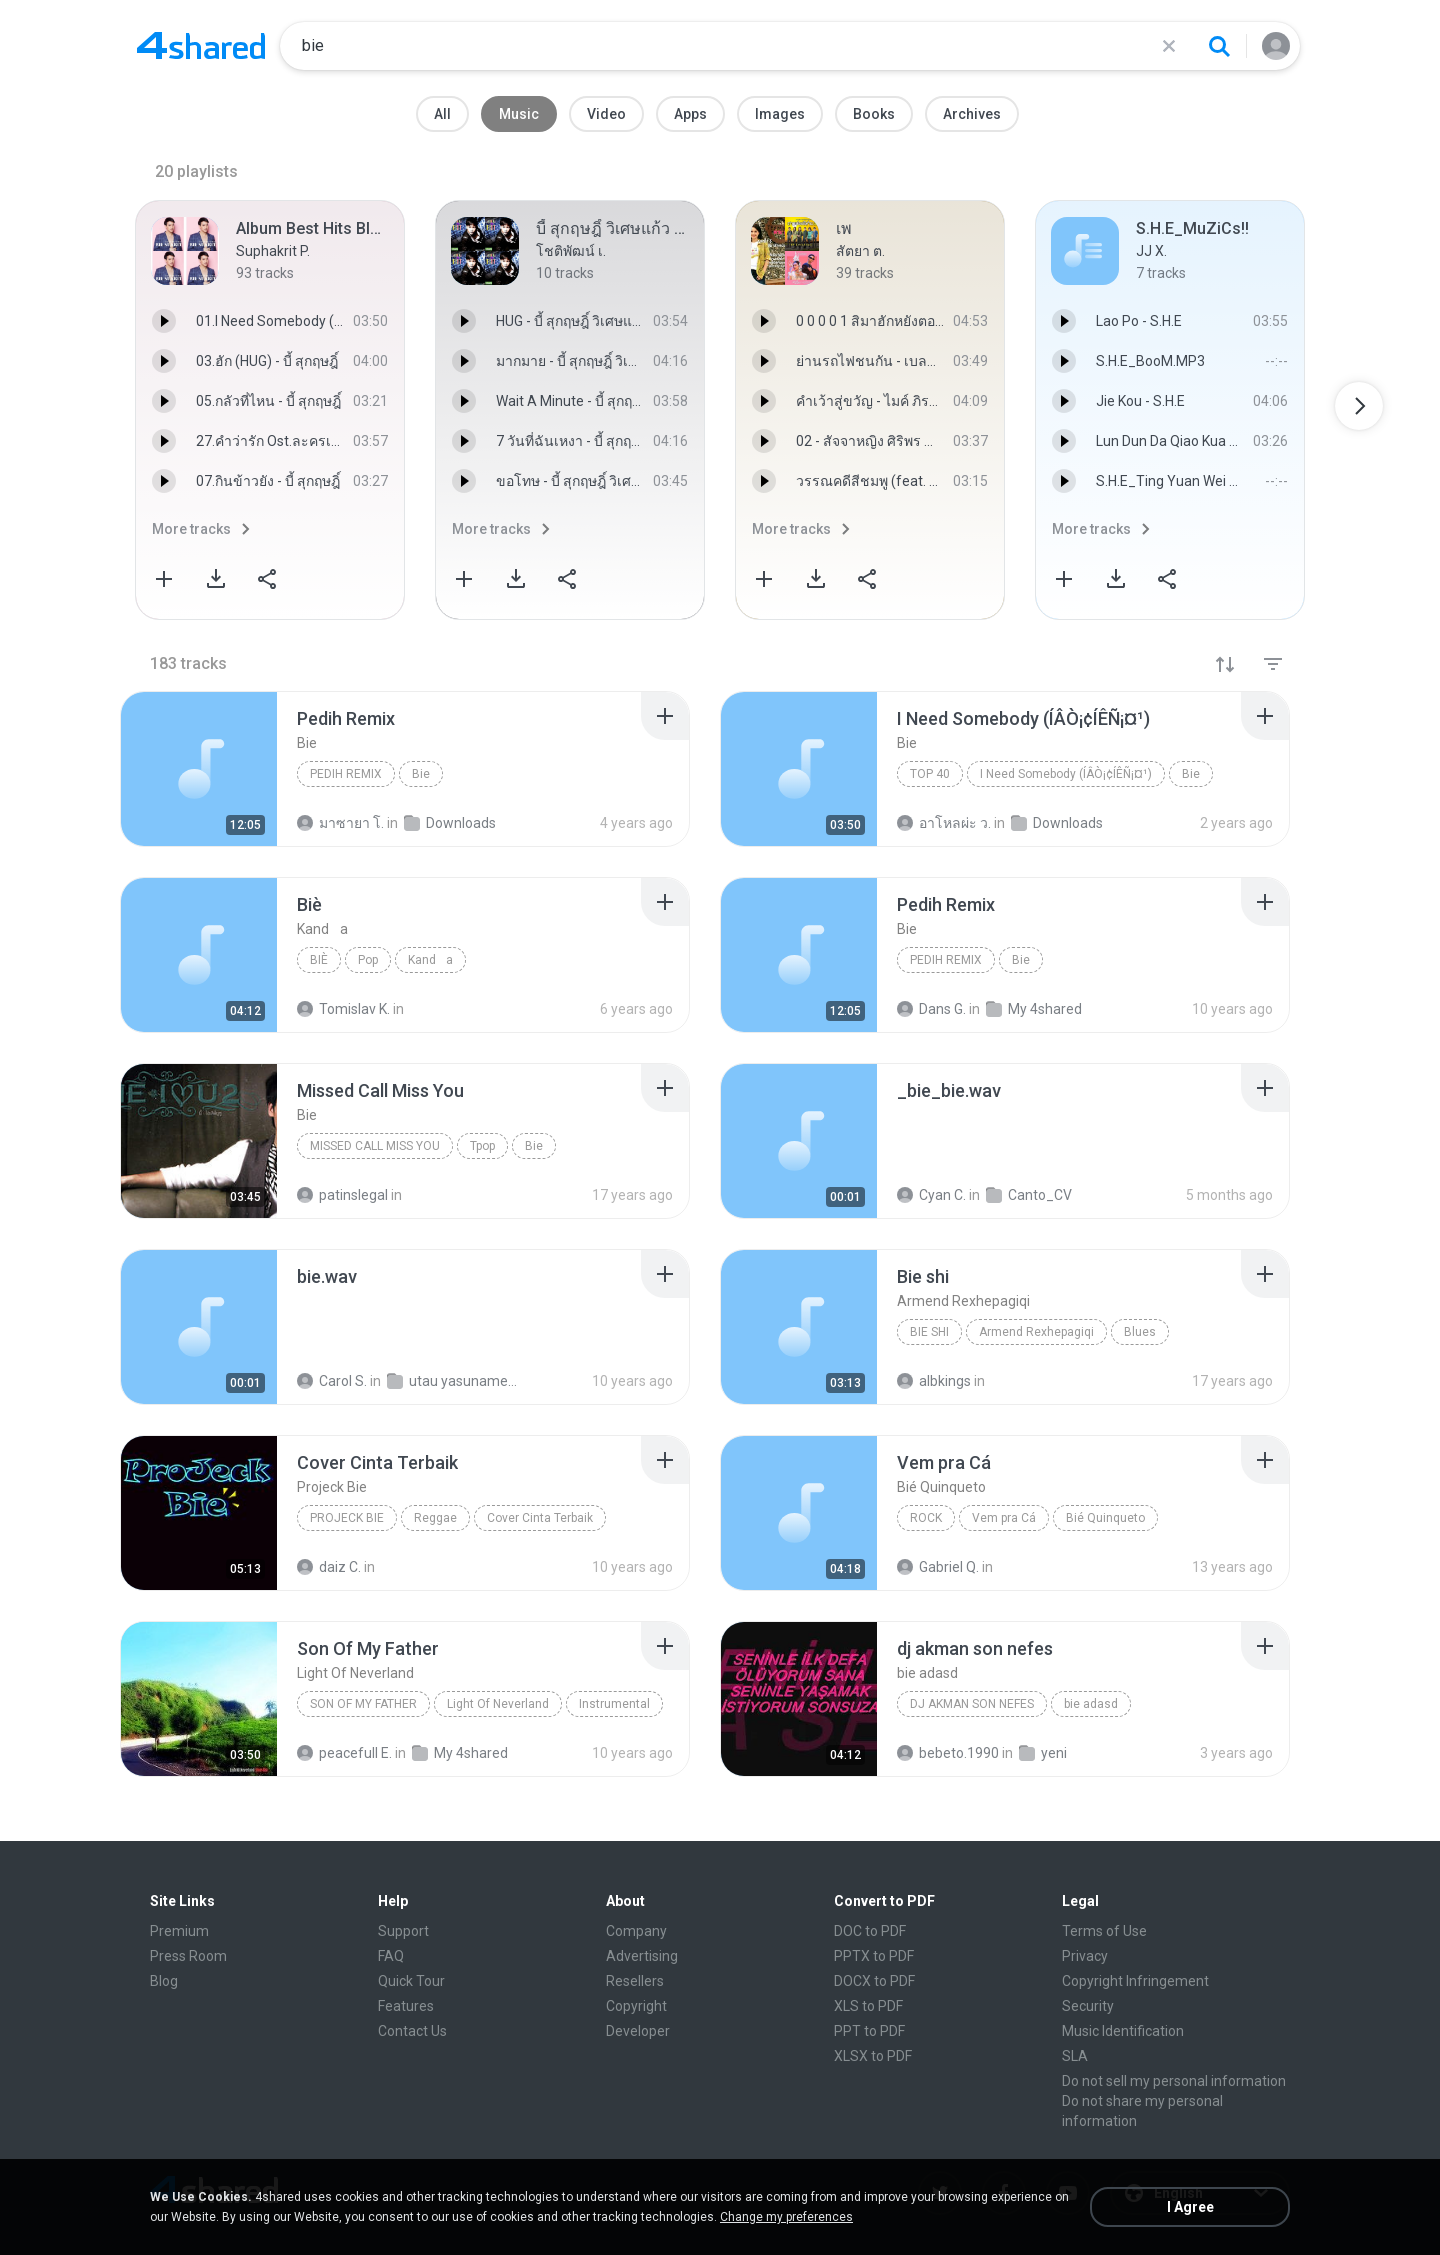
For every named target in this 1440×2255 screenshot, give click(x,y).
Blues (1140, 1332)
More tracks (191, 529)
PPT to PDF (869, 2031)
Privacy (1085, 1956)
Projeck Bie (347, 1518)
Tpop (482, 1146)
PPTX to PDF (874, 1956)
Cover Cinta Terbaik (540, 1518)
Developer (638, 2031)
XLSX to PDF (873, 2056)
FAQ (391, 1956)
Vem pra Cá (1004, 1518)
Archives (972, 114)
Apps (690, 114)
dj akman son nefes (972, 1704)
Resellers (635, 1981)
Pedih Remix (346, 774)
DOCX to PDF (874, 1981)
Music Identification (1123, 2031)
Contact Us (412, 2031)
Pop (368, 960)
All (442, 114)
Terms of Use (1104, 1931)
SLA (1075, 2056)
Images (780, 114)
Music (519, 114)
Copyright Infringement (1135, 1981)
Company (636, 1931)
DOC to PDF (870, 1931)
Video (606, 114)
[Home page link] (201, 46)
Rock (926, 1518)
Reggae (435, 1518)
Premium (179, 1931)
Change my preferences (786, 2217)
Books (874, 114)
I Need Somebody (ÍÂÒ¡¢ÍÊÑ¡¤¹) (1066, 774)
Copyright (636, 2006)
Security (1088, 2006)
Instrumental (614, 1704)
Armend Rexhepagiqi (1036, 1332)
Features (406, 2006)
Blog (164, 1981)
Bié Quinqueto (1105, 1518)
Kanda (430, 960)
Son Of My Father (363, 1704)
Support (403, 1931)
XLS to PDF (868, 2006)
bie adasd (1091, 1704)
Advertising (642, 1956)
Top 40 (930, 774)
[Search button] (1219, 46)
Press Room (188, 1956)
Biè (319, 960)
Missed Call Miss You (375, 1146)
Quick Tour (411, 1981)
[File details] (199, 769)
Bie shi (929, 1332)
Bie (421, 774)
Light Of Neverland (498, 1704)
